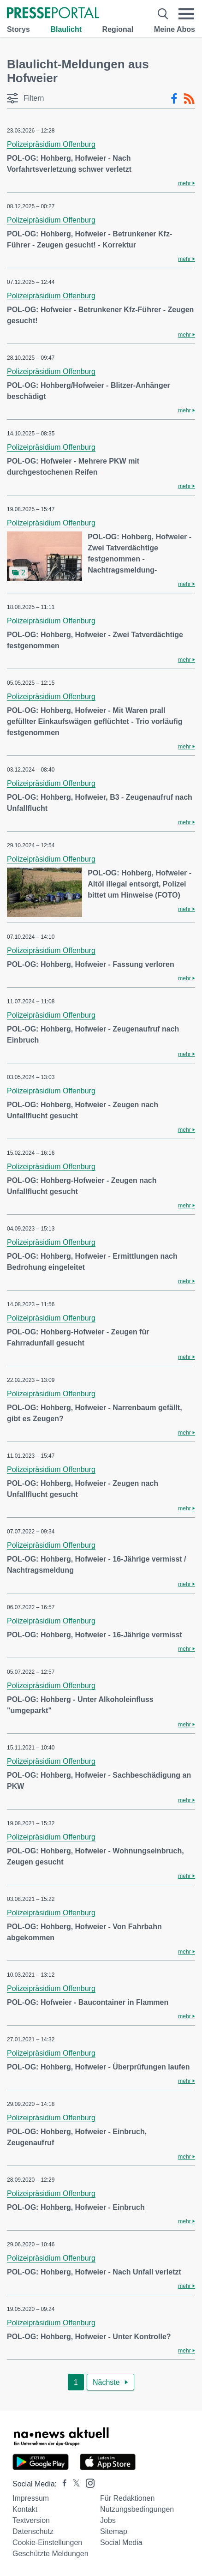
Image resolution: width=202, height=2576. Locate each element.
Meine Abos (174, 29)
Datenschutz (32, 2531)
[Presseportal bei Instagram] (87, 2482)
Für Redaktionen (127, 2498)
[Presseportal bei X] (73, 2484)
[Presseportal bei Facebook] (62, 2484)
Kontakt (24, 2509)
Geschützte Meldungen (50, 2554)
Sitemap (113, 2531)
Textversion (31, 2520)
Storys (18, 29)
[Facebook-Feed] (174, 98)
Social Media (121, 2542)
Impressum (30, 2498)
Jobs (108, 2520)
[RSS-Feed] (189, 98)
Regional (118, 29)
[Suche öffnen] (163, 13)
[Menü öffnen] (186, 13)
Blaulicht (66, 29)
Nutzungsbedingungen (137, 2509)
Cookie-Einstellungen (47, 2542)
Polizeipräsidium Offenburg (51, 144)
